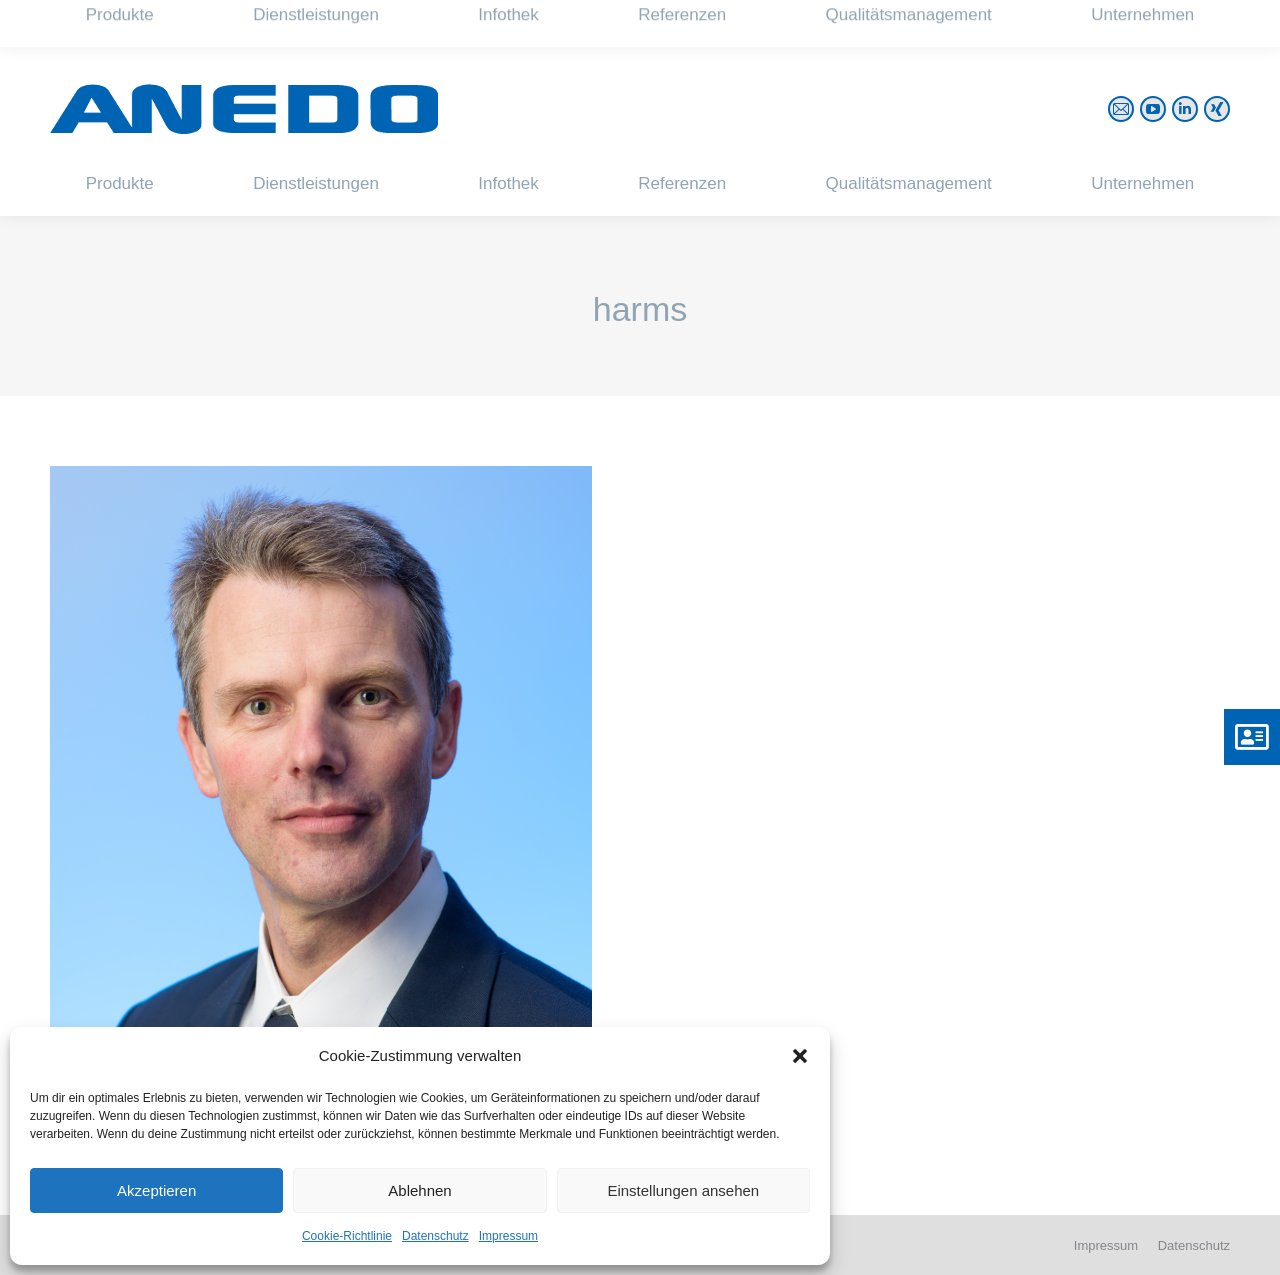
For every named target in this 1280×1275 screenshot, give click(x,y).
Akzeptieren (156, 1190)
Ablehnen (419, 1190)
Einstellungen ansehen (683, 1190)
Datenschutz (435, 1236)
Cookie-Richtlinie (347, 1236)
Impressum (508, 1236)
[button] (800, 1056)
